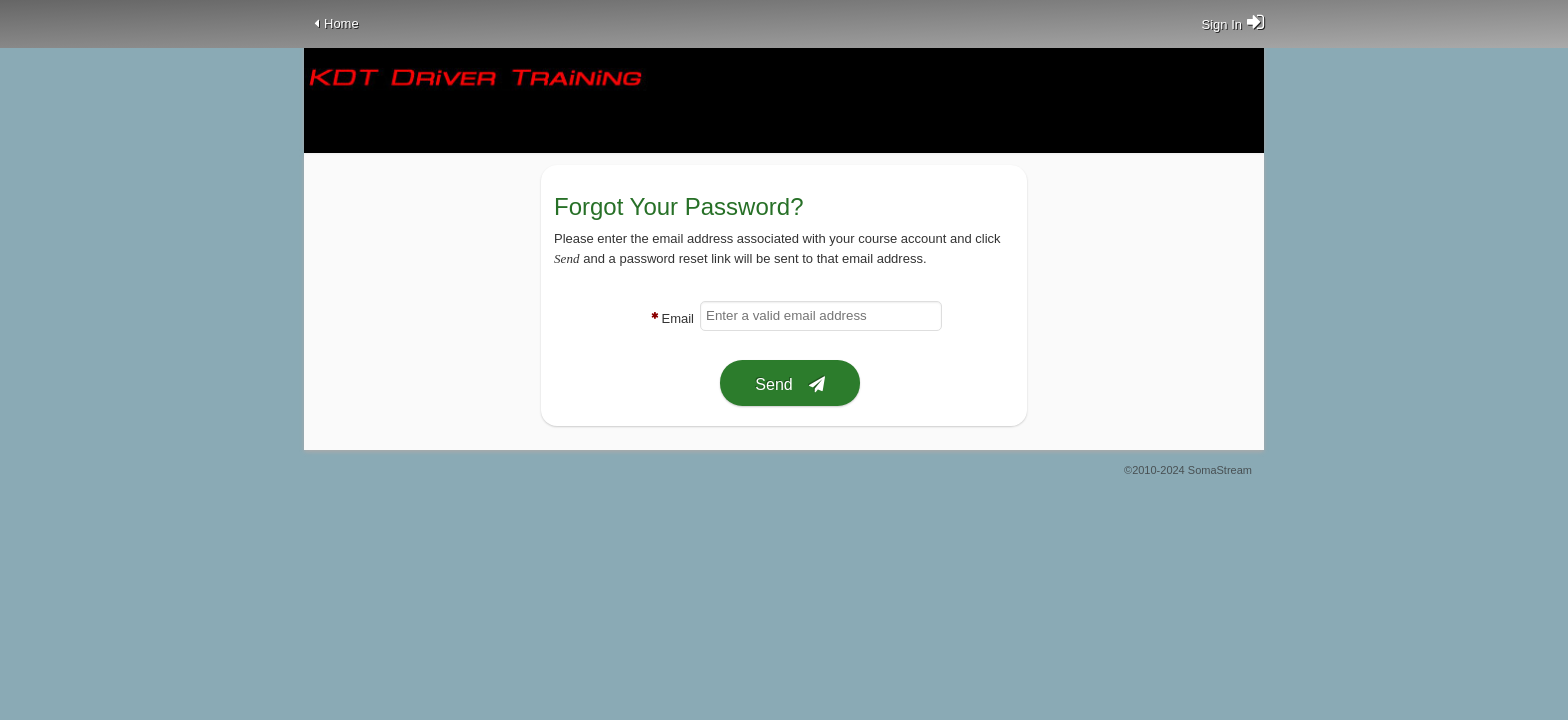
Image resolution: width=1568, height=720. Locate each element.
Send (773, 384)
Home (341, 23)
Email (677, 318)
